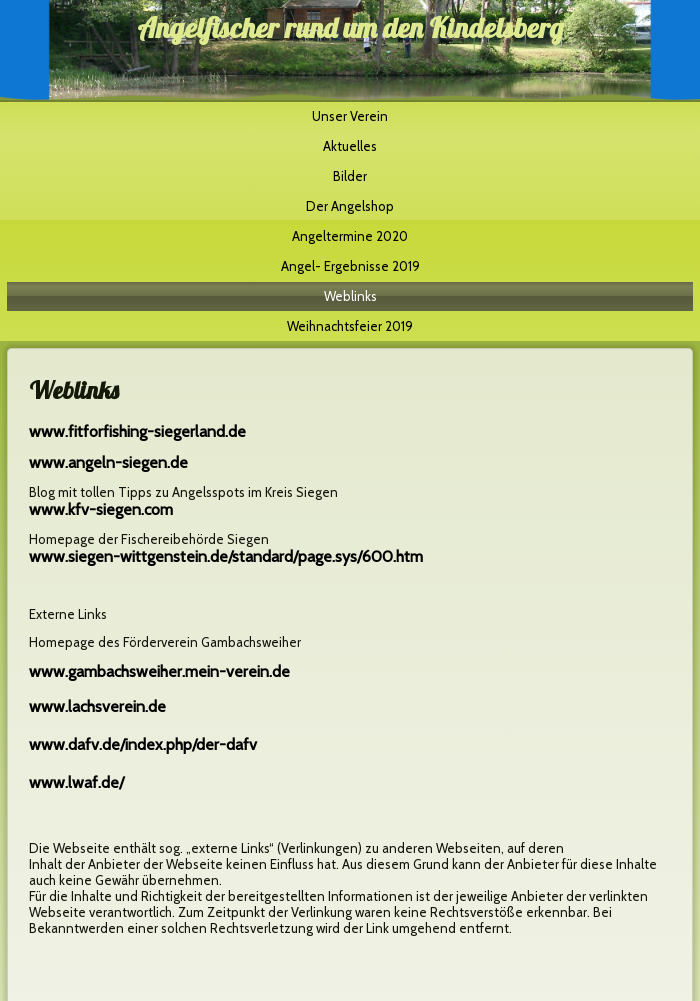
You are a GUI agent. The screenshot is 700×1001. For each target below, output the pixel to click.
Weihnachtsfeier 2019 (350, 326)
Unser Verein (350, 116)
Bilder (350, 176)
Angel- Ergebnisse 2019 (350, 266)
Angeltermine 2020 (350, 236)
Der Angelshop (350, 206)
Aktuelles (350, 146)
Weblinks (350, 296)
